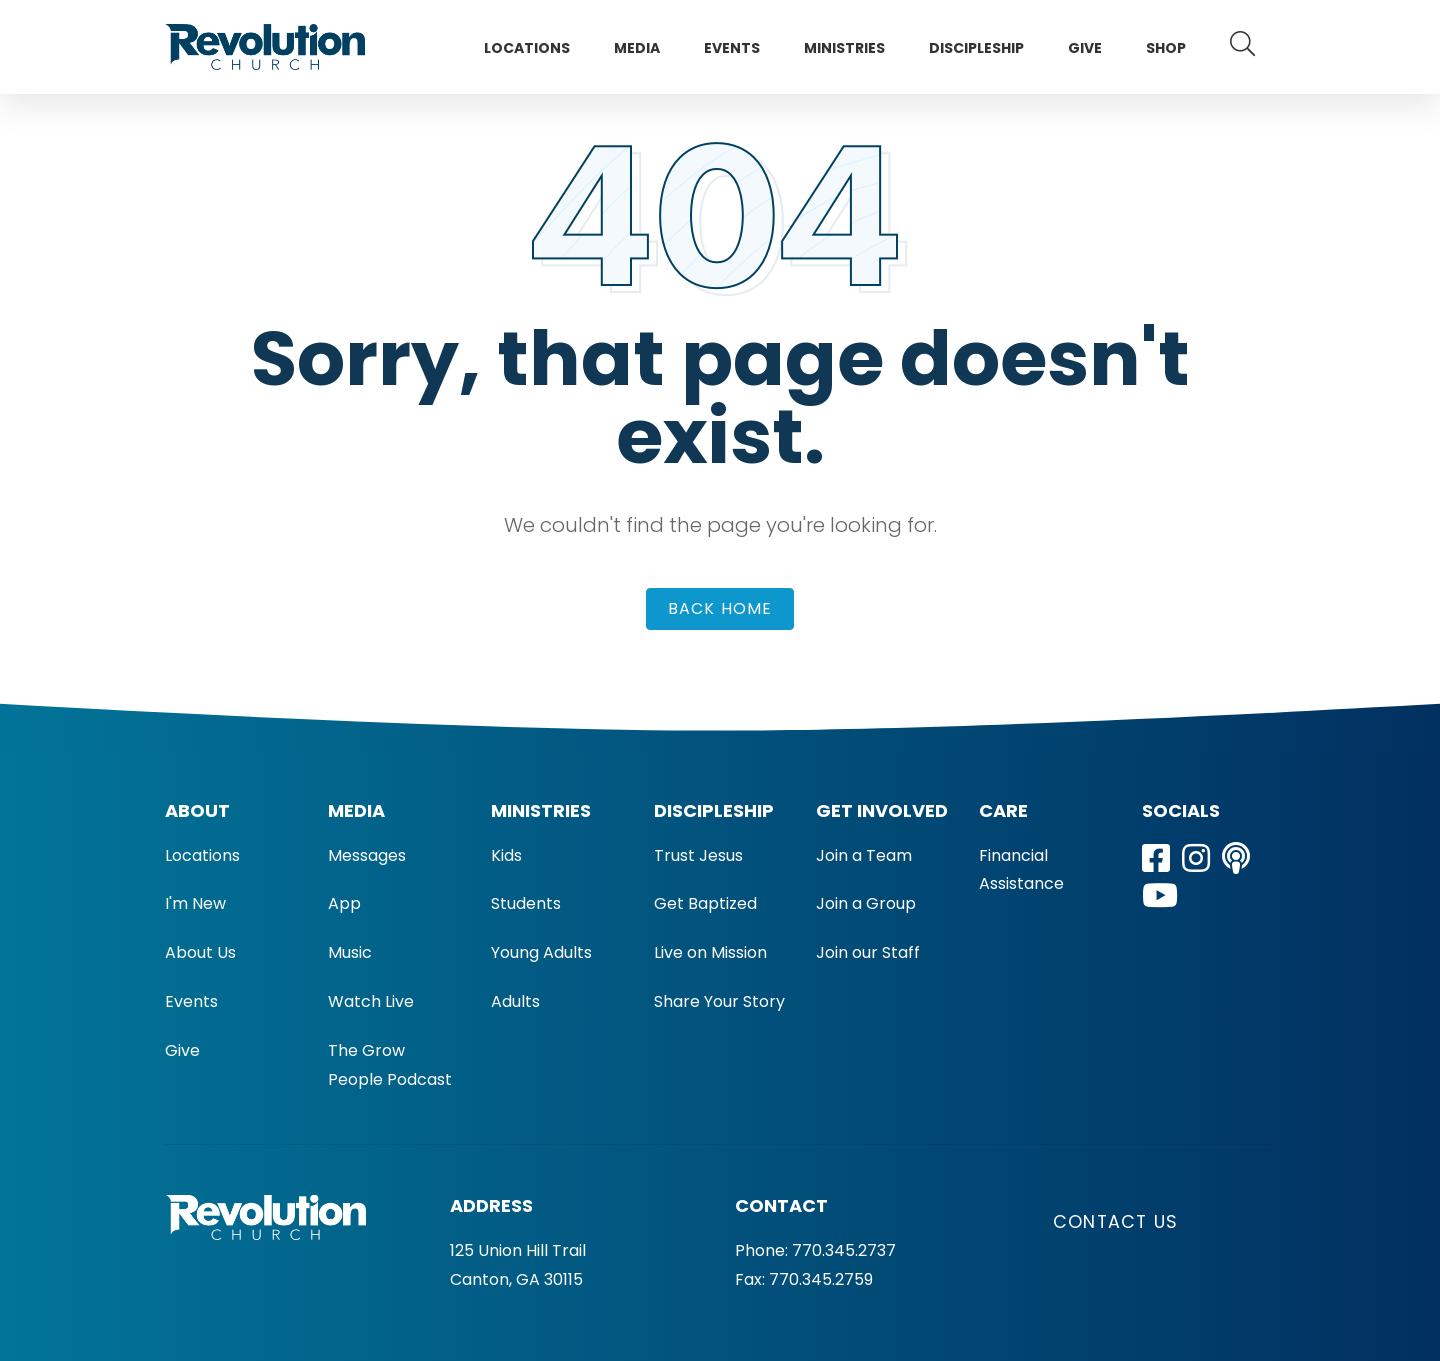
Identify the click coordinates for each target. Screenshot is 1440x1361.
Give (1085, 48)
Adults (515, 1001)
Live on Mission (710, 952)
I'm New (195, 903)
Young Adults (541, 952)
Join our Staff (868, 952)
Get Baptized (705, 903)
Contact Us (1115, 1222)
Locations (527, 48)
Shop (1166, 48)
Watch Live (371, 1001)
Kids (506, 855)
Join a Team (864, 855)
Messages (367, 855)
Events (732, 48)
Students (526, 903)
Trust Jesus (698, 855)
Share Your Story (719, 1001)
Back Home (720, 608)
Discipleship (976, 48)
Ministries (844, 48)
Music (350, 952)
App (344, 903)
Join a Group (866, 903)
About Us (200, 952)
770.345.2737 (844, 1250)
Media (637, 48)
